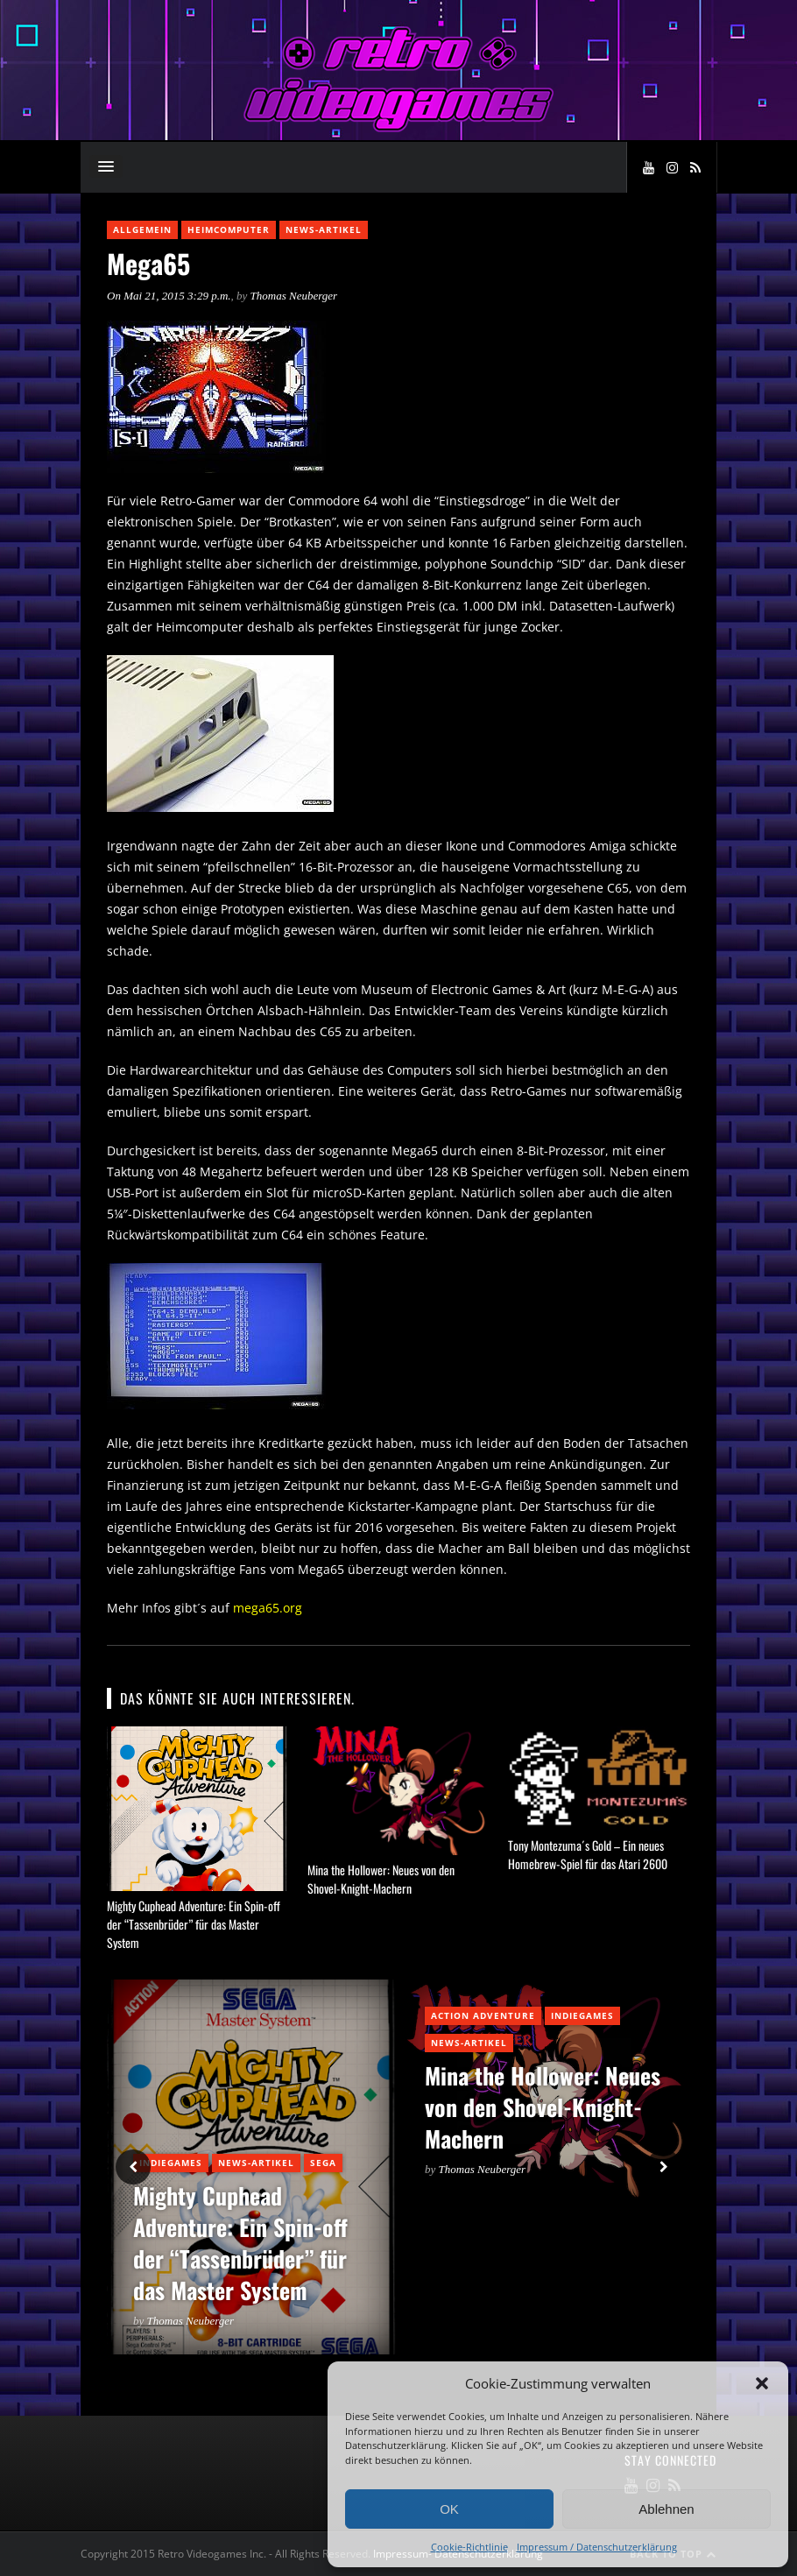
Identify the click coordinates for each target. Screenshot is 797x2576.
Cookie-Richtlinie (469, 2546)
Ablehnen (666, 2509)
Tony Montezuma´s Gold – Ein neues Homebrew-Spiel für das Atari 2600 (587, 1854)
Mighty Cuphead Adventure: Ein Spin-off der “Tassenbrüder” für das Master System (193, 1923)
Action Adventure (483, 2015)
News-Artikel (324, 229)
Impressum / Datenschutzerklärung (597, 2546)
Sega (323, 2162)
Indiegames (170, 2162)
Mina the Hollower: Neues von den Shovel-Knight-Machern (381, 1878)
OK (449, 2509)
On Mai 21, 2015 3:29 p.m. (169, 295)
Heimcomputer (228, 229)
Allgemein (142, 229)
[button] (762, 2383)
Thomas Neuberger (294, 295)
